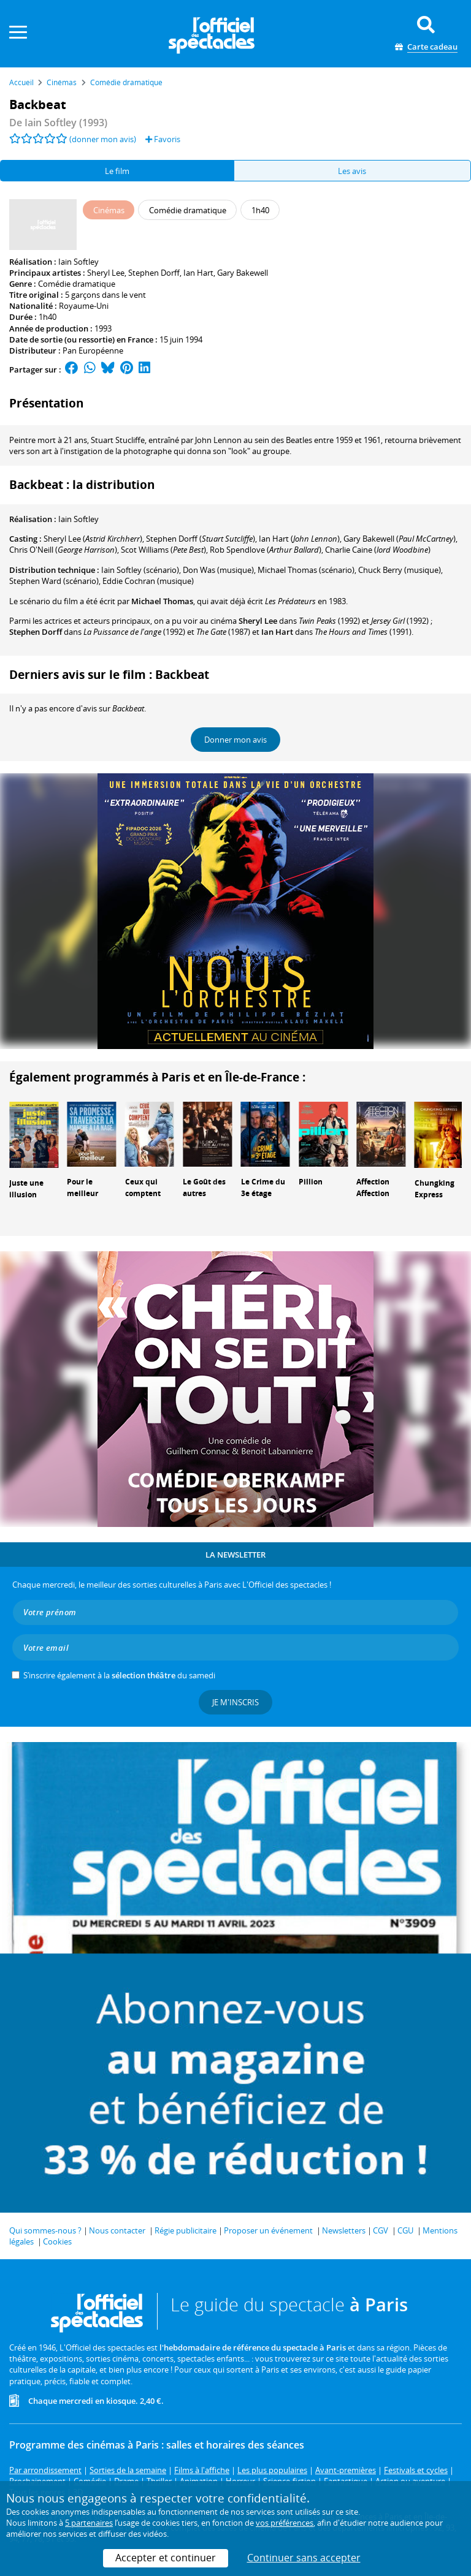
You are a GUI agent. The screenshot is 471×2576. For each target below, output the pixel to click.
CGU (405, 2230)
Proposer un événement (268, 2230)
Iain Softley (78, 261)
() (93, 538)
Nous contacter (117, 2230)
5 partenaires (89, 2522)
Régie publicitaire (185, 2230)
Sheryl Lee (105, 272)
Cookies (57, 2241)
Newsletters (344, 2230)
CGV (380, 2230)
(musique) (399, 569)
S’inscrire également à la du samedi (119, 1675)
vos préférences (284, 2522)
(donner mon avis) (102, 139)
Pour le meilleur (82, 1187)
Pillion (311, 1181)
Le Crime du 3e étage (263, 1187)
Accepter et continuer (165, 2557)
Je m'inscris (235, 1702)
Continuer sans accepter (304, 2557)
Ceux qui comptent (143, 1187)
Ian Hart (198, 272)
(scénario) (140, 569)
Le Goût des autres (204, 1187)
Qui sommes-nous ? (45, 2230)
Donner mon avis (235, 739)
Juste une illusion (26, 1189)
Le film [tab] (117, 170)
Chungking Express (434, 1189)
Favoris (162, 139)
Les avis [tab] (352, 170)
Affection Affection (372, 1187)
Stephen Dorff (154, 272)
